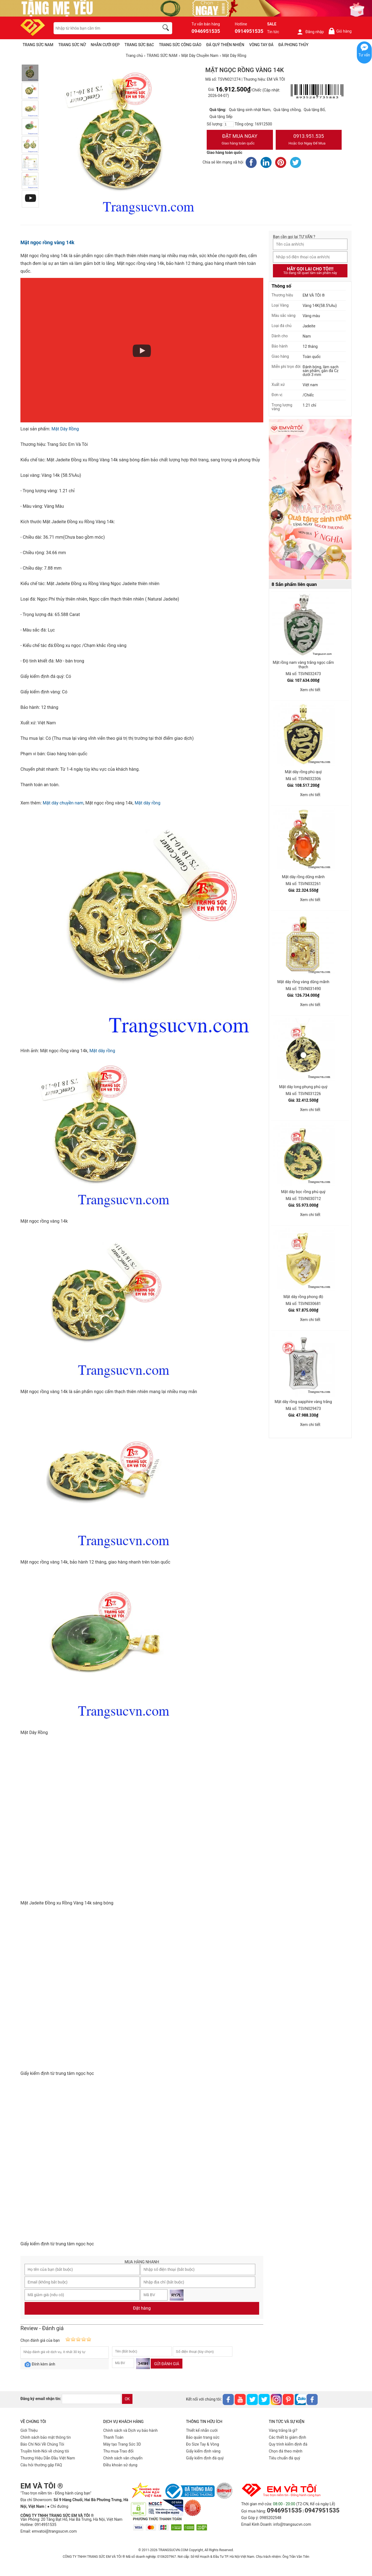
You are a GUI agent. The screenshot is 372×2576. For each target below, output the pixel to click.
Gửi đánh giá (166, 2364)
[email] (91, 2399)
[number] (229, 124)
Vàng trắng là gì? (283, 2430)
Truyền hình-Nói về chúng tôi (44, 2451)
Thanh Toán (113, 2437)
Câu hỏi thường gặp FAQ (41, 2465)
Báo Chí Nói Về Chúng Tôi (42, 2444)
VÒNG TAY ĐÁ (261, 45)
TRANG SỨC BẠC (139, 45)
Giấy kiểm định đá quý (205, 2458)
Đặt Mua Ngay (240, 140)
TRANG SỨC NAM (38, 45)
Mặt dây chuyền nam (63, 803)
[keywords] (103, 28)
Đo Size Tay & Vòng (202, 2444)
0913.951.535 (309, 140)
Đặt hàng (142, 2308)
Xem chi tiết (310, 690)
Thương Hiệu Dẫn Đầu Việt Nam (47, 2458)
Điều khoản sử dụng (120, 2465)
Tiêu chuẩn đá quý (284, 2458)
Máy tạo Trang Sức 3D (122, 2444)
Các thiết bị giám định (287, 2437)
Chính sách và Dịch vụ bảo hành (130, 2430)
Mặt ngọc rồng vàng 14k (47, 242)
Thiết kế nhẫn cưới (201, 2430)
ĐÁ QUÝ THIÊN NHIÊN (225, 45)
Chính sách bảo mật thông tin (45, 2437)
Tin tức (273, 32)
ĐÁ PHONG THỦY (293, 45)
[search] (167, 28)
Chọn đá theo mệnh (285, 2451)
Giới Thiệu (29, 2430)
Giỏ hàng (340, 31)
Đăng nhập (310, 32)
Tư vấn (364, 55)
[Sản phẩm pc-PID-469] (310, 499)
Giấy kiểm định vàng (203, 2451)
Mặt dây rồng (147, 803)
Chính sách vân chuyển (123, 2458)
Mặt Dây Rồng (65, 428)
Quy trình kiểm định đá (288, 2444)
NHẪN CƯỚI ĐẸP (105, 45)
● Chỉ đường (57, 2506)
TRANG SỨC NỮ (72, 45)
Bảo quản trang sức (202, 2437)
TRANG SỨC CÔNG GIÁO (180, 45)
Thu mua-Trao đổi (118, 2451)
